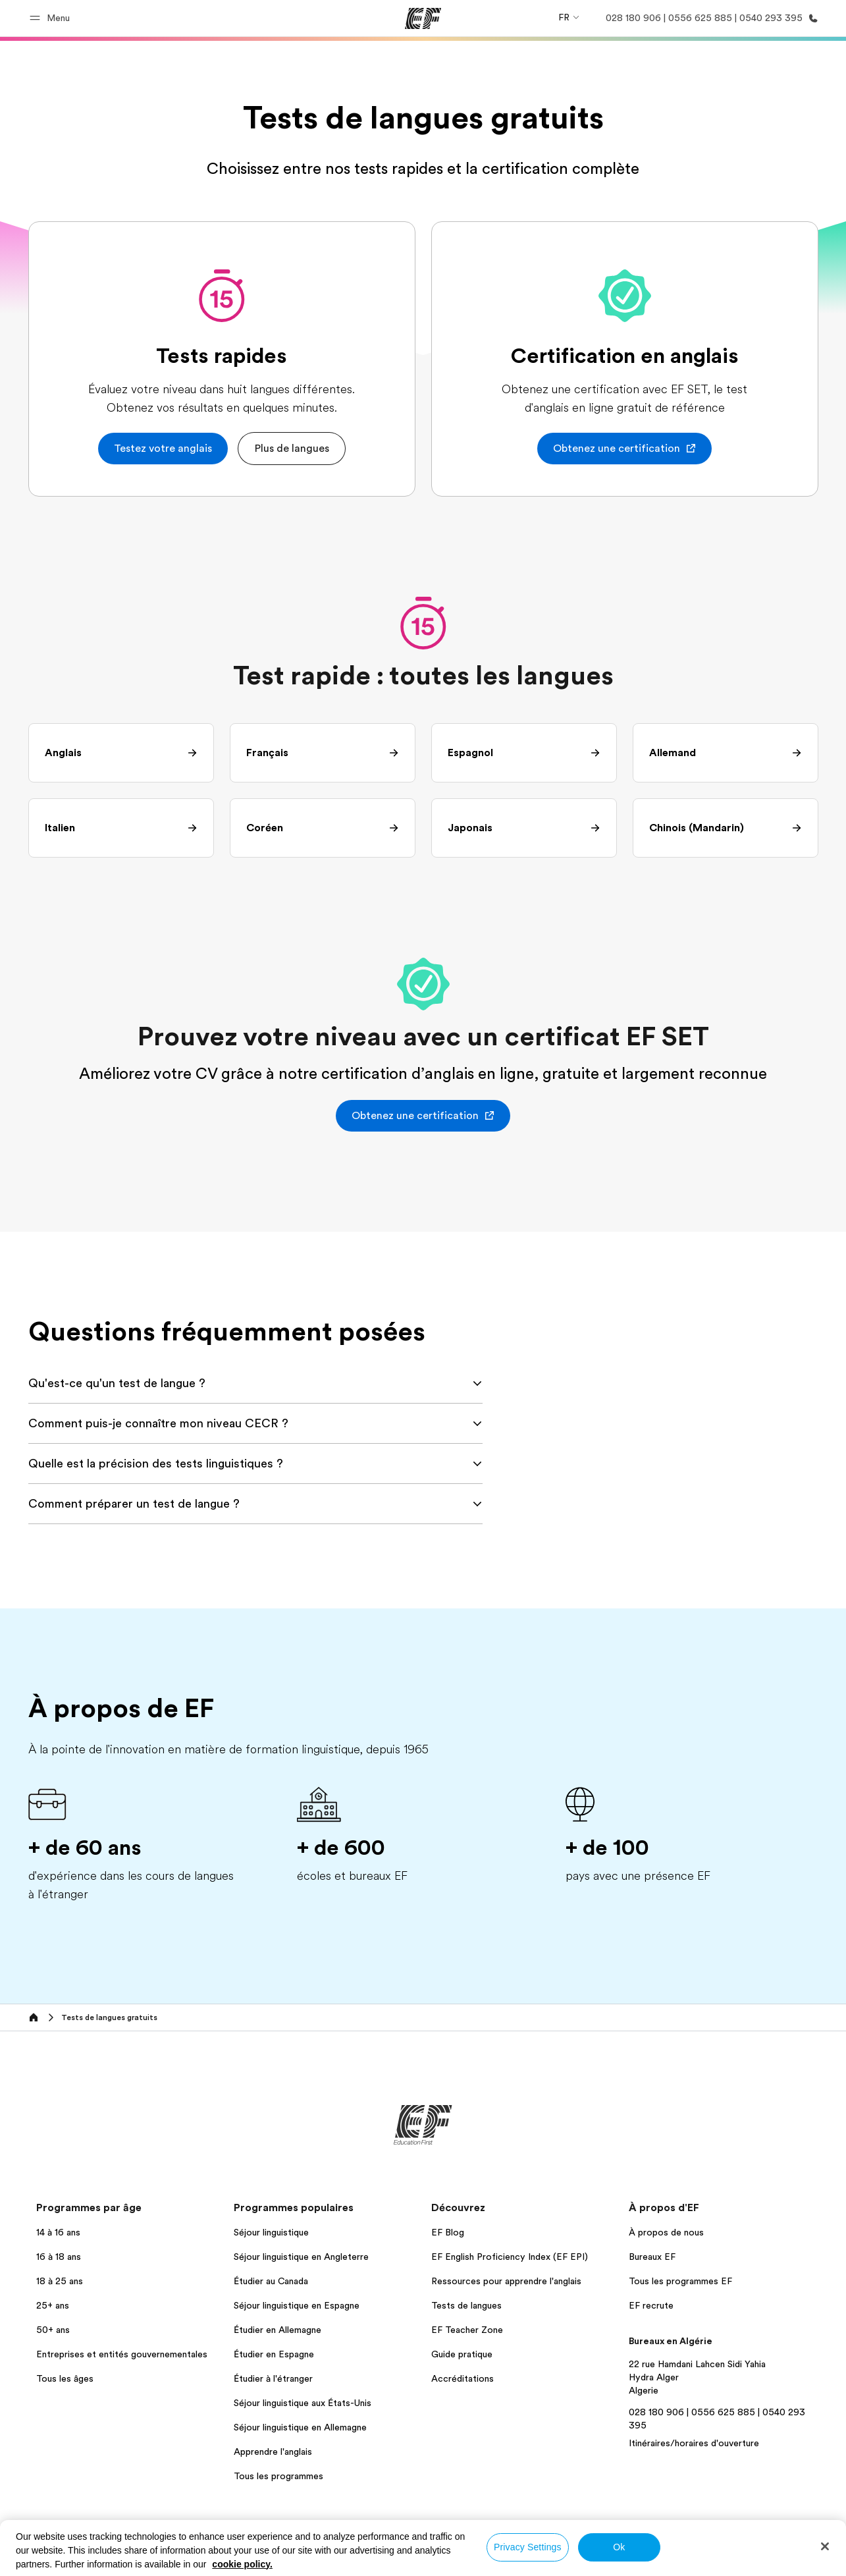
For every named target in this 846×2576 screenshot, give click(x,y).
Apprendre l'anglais (273, 2451)
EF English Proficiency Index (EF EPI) (509, 2256)
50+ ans (53, 2329)
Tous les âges (64, 2378)
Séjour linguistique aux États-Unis (302, 2403)
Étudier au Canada (271, 2281)
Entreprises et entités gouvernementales (121, 2354)
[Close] (824, 2546)
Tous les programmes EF (680, 2281)
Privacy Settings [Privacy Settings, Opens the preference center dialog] (528, 2547)
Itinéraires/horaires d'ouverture (694, 2443)
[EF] (423, 18)
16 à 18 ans (58, 2256)
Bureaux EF (652, 2256)
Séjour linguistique (271, 2232)
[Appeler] (709, 18)
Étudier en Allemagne (277, 2329)
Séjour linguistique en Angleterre (301, 2256)
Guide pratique (461, 2354)
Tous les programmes (278, 2476)
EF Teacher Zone (467, 2329)
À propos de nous (666, 2232)
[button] (51, 18)
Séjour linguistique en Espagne (296, 2305)
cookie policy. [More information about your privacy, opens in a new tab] (242, 2564)
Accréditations (462, 2378)
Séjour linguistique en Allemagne (300, 2427)
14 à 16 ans (58, 2232)
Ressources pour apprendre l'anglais (506, 2281)
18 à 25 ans (59, 2281)
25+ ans (52, 2305)
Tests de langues (466, 2305)
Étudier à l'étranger (273, 2378)
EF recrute (651, 2305)
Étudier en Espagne (274, 2354)
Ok (619, 2547)
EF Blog (447, 2232)
